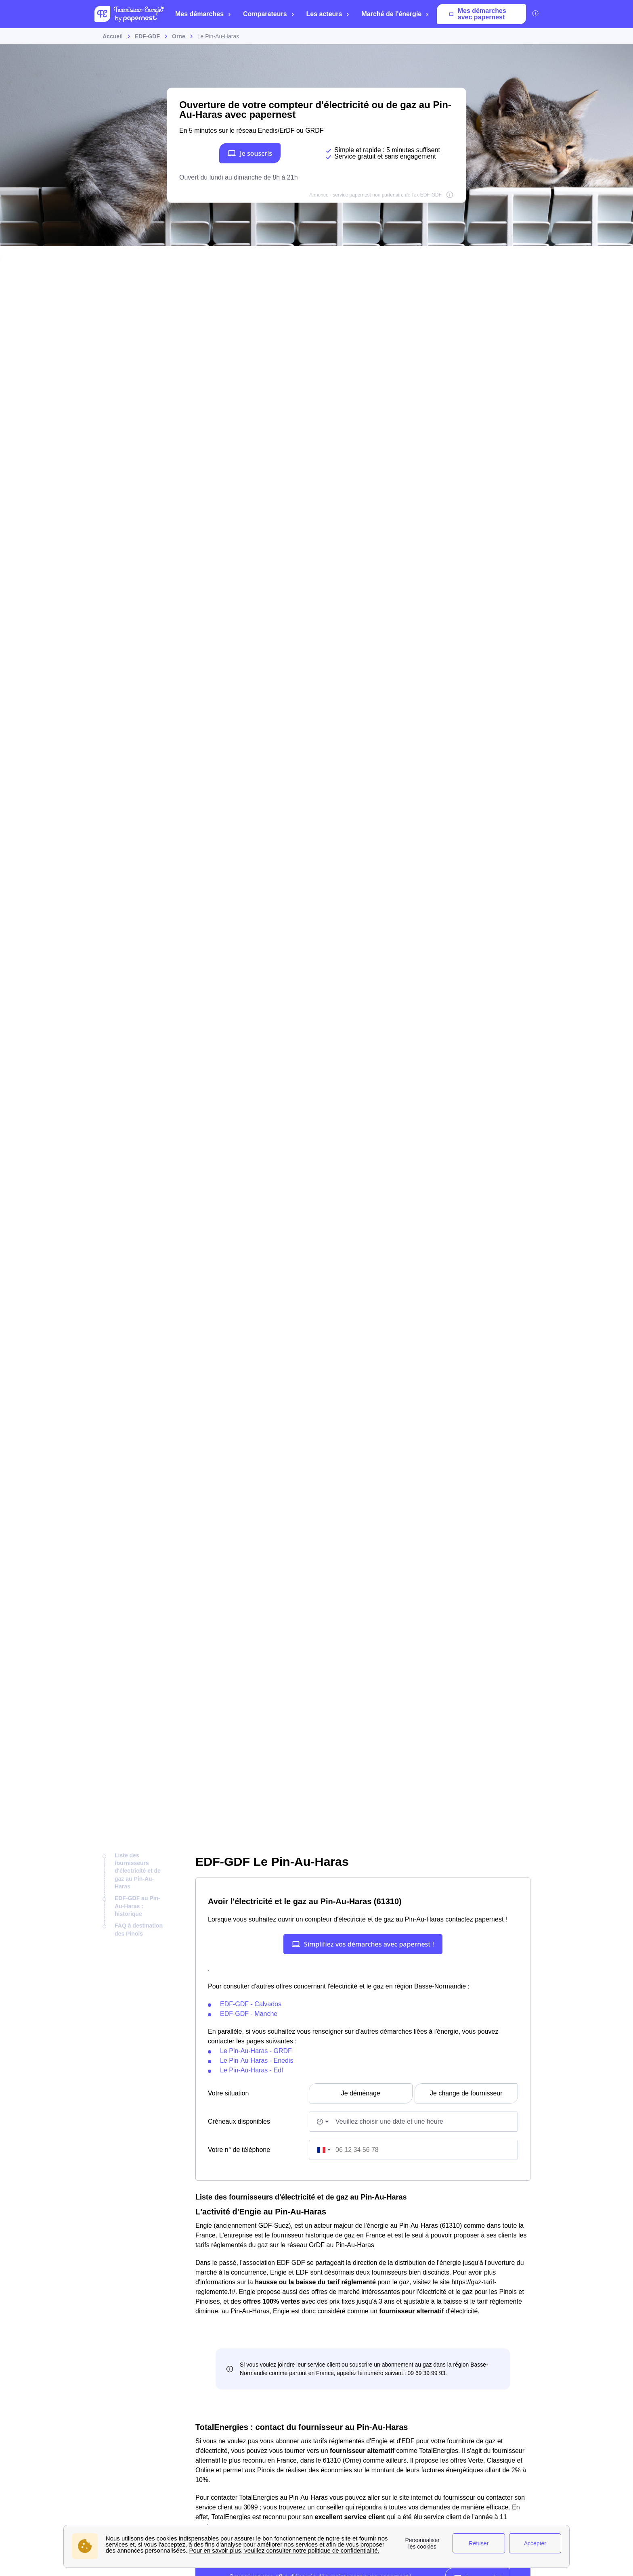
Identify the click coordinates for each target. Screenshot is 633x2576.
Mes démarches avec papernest (477, 14)
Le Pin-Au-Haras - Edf (251, 2070)
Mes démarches (203, 13)
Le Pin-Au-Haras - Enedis (256, 2060)
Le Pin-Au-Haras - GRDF (256, 2050)
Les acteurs (328, 13)
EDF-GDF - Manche (248, 2013)
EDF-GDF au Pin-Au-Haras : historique (137, 1906)
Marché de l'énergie (395, 13)
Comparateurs (268, 13)
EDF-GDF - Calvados (250, 2004)
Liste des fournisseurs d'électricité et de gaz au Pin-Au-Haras (138, 1871)
